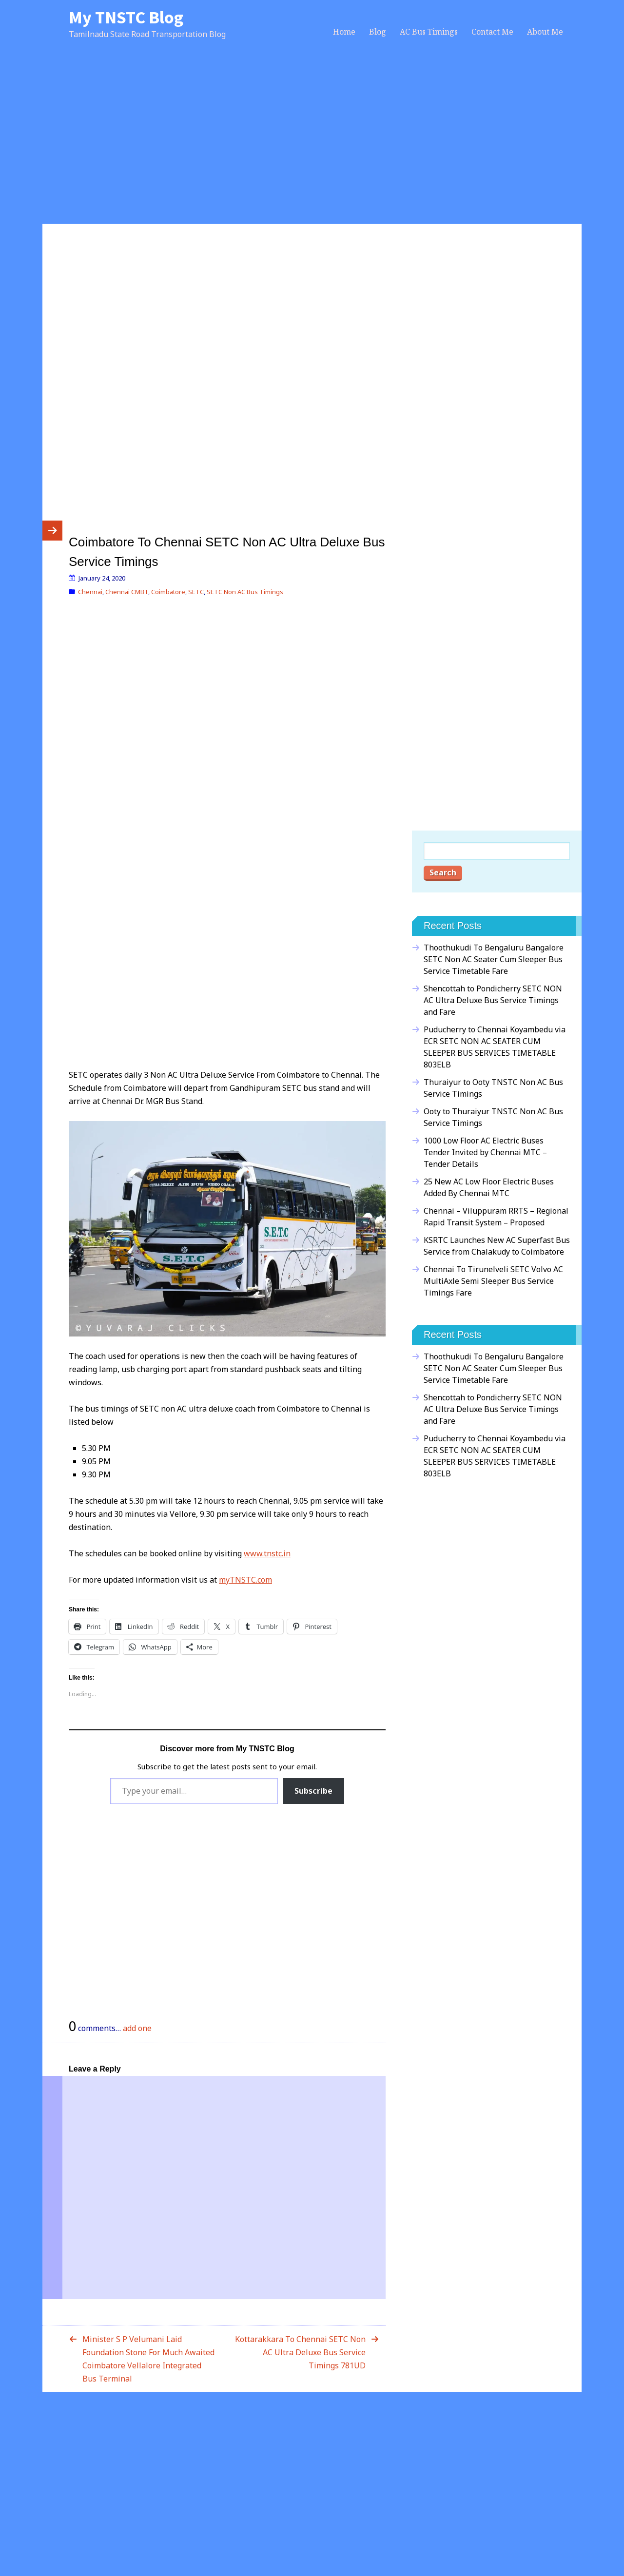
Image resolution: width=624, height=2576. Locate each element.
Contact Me (492, 31)
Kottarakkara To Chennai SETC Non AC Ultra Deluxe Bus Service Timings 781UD (300, 2352)
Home (344, 31)
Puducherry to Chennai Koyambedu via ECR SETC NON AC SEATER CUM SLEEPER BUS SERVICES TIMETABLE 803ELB (495, 1047)
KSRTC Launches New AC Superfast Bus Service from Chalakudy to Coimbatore (497, 1246)
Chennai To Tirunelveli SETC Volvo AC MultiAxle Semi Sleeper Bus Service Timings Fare (493, 1281)
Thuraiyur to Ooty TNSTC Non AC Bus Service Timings (493, 1088)
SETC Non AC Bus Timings (245, 591)
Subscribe (313, 1790)
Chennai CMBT (126, 591)
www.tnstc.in (267, 1553)
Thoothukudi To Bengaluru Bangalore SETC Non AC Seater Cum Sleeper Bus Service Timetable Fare (494, 959)
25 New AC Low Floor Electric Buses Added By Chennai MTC (489, 1187)
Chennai (90, 591)
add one (137, 2028)
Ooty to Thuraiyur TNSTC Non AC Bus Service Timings (493, 1117)
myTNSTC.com (245, 1579)
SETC (196, 591)
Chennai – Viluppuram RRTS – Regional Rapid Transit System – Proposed (496, 1216)
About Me (545, 31)
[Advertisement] (312, 142)
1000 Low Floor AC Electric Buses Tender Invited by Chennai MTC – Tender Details (485, 1152)
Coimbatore (168, 591)
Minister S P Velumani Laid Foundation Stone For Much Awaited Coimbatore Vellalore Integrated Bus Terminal (148, 2359)
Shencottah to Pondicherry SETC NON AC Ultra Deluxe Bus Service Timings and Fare (493, 1000)
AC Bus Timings (429, 31)
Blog (377, 31)
